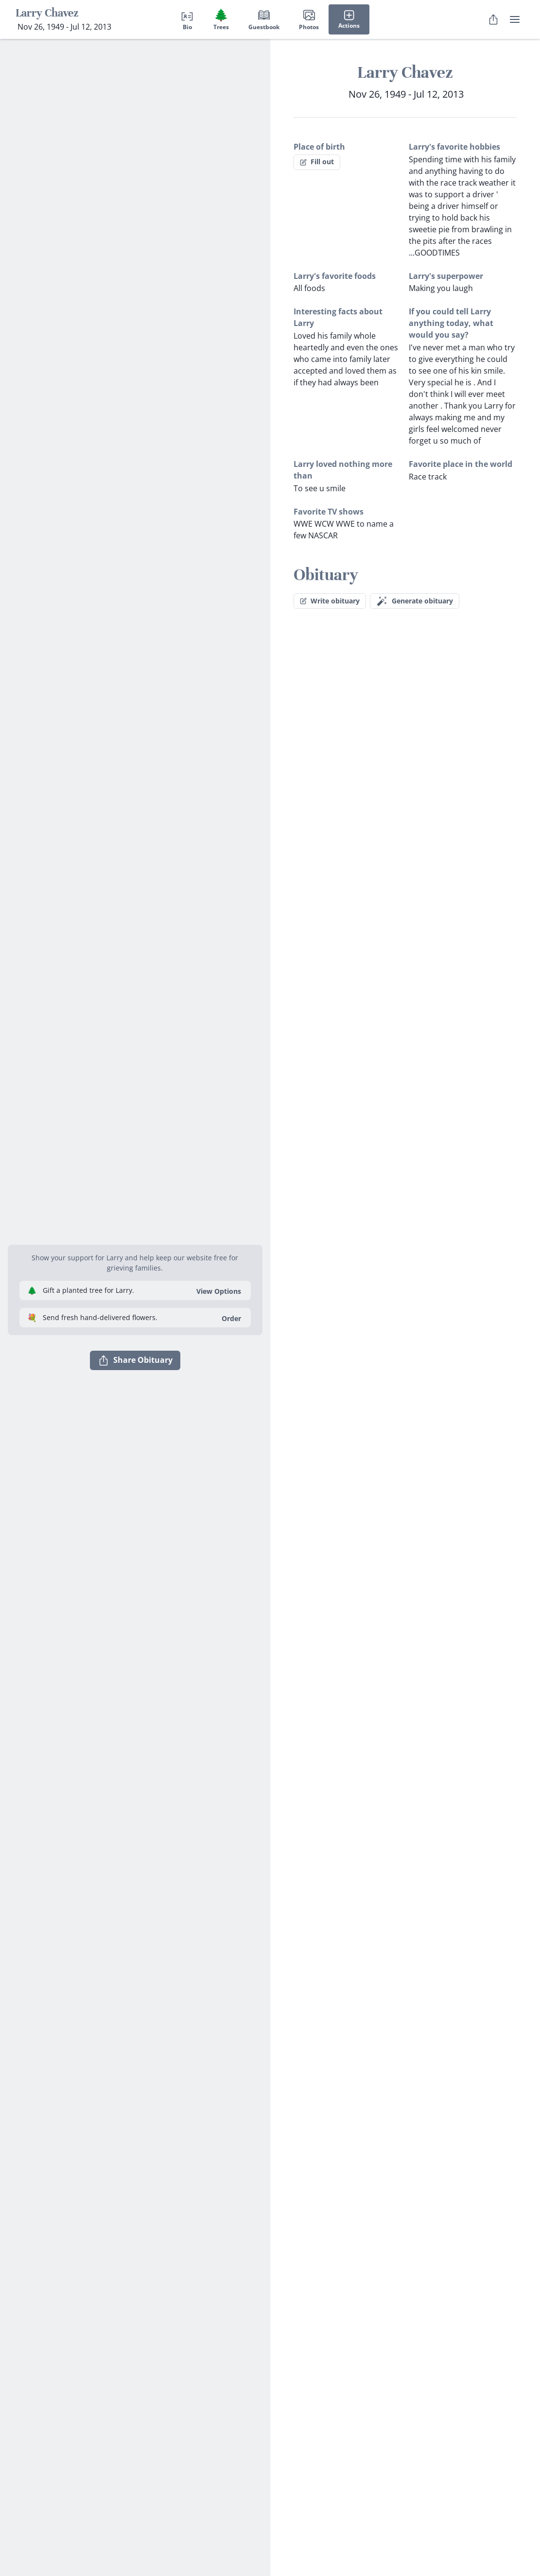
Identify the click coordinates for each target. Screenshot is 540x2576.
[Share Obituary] (493, 19)
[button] (135, 1233)
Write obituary (330, 600)
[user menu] (514, 19)
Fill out (317, 161)
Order (231, 1318)
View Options (218, 1291)
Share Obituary (135, 1360)
